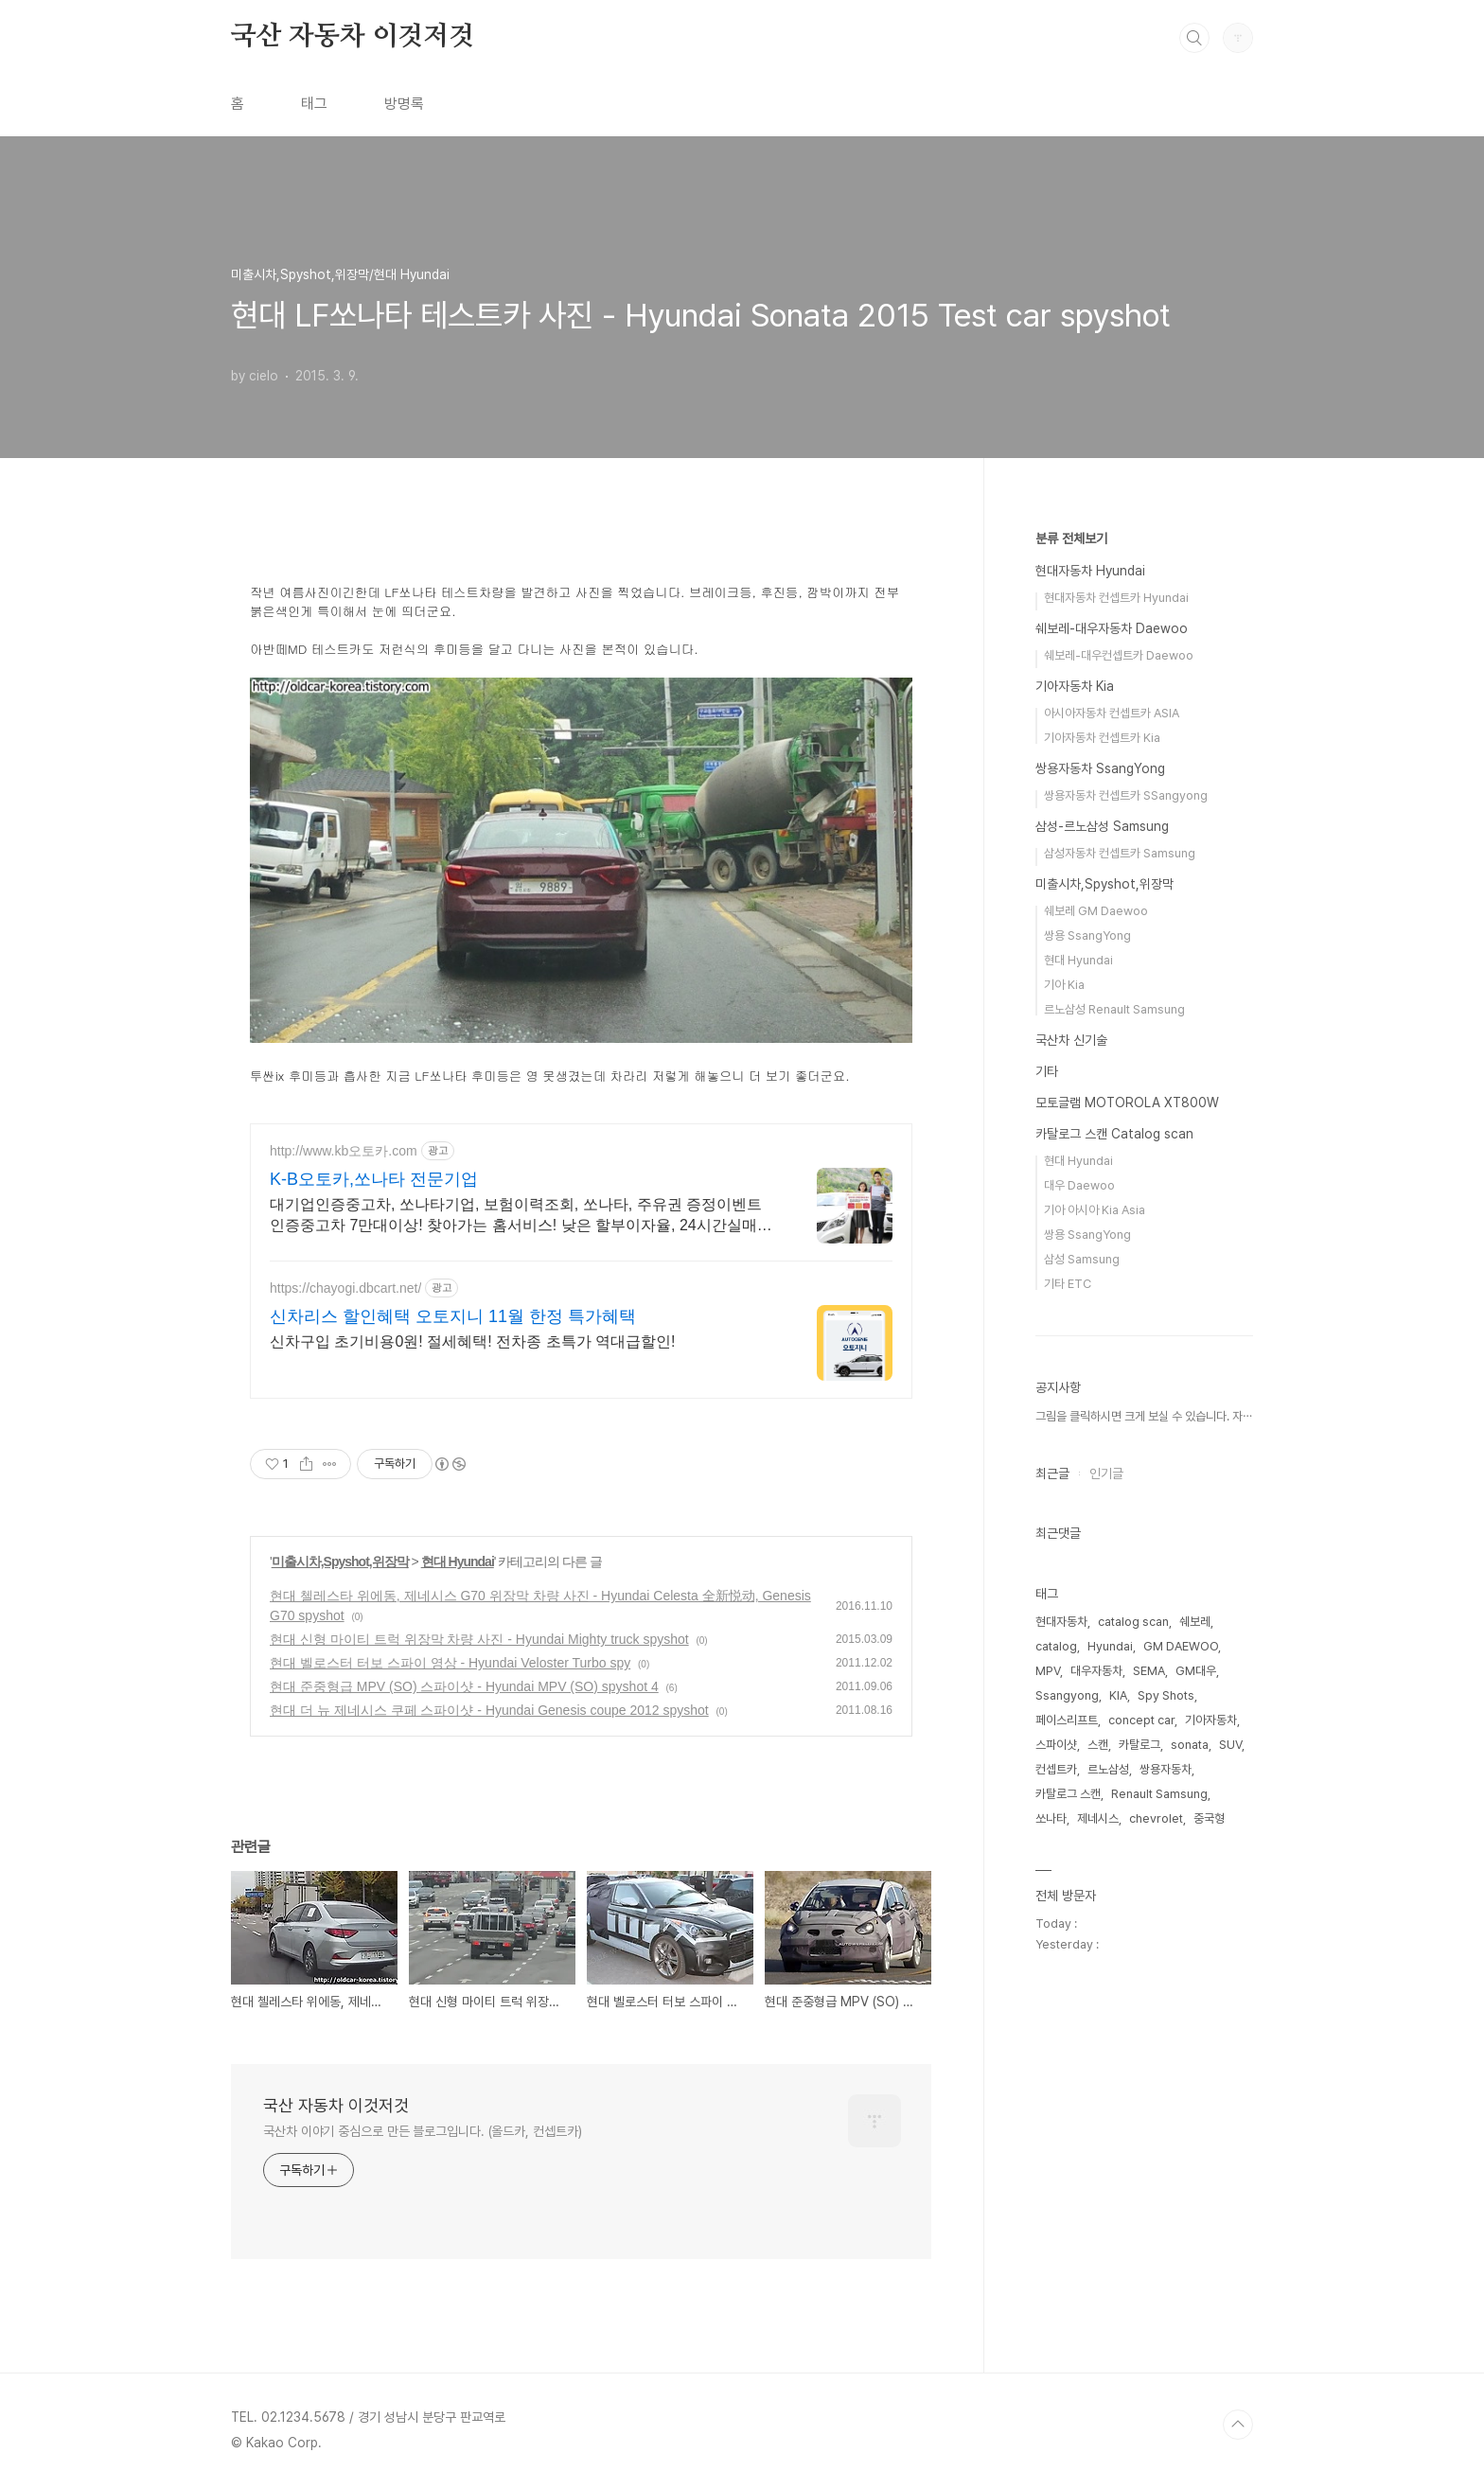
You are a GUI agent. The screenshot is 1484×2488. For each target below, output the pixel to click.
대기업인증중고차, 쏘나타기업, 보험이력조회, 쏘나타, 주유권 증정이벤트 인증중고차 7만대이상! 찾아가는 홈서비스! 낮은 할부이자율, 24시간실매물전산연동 (521, 1216)
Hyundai (1110, 1646)
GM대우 (1195, 1671)
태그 (314, 104)
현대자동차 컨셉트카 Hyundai (1116, 598)
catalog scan (1133, 1622)
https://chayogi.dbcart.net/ (345, 1288)
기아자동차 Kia (1074, 686)
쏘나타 (1051, 1818)
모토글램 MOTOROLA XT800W (1127, 1102)
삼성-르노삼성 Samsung (1102, 826)
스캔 (1097, 1745)
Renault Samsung (1159, 1794)
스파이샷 (1056, 1745)
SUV (1230, 1745)
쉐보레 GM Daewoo (1096, 911)
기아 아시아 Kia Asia (1094, 1210)
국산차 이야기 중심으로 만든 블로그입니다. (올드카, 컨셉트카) (422, 2131)
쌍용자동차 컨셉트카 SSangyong (1126, 795)
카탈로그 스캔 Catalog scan (1114, 1133)
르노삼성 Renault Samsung (1114, 1009)
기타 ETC (1067, 1284)
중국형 (1209, 1818)
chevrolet (1156, 1818)
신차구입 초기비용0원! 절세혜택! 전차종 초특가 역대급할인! (472, 1341)
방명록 (404, 104)
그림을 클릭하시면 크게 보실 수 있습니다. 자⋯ (1143, 1416)
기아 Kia (1064, 985)
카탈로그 (1139, 1745)
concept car (1141, 1720)
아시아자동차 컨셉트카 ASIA (1111, 713)
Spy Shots (1166, 1695)
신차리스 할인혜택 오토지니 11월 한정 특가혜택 (453, 1316)
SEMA (1149, 1671)
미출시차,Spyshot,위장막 (340, 1561)
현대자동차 (1061, 1622)
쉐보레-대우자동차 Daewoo (1111, 628)
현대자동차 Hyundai (1090, 570)
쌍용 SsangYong (1087, 935)
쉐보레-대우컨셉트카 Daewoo (1118, 655)
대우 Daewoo (1079, 1185)
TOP (1238, 2424)
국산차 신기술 (1071, 1040)
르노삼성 (1108, 1769)
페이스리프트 (1066, 1720)
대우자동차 (1096, 1671)
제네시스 (1098, 1818)
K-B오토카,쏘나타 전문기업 (374, 1179)
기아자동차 (1211, 1720)
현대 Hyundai (457, 1561)
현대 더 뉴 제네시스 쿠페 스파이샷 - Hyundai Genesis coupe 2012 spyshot (489, 1710)
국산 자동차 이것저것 (352, 37)
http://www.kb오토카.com (343, 1150)
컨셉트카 (1056, 1769)
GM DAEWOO (1180, 1646)
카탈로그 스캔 (1068, 1794)
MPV (1047, 1671)
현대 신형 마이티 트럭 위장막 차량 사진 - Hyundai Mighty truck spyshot (479, 1639)
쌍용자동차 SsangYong (1100, 768)
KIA (1118, 1695)
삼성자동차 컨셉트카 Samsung (1119, 853)
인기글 (1106, 1473)
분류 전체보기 (1071, 538)
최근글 (1052, 1473)
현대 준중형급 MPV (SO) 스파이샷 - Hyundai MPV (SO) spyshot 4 (464, 1686)
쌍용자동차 (1166, 1769)
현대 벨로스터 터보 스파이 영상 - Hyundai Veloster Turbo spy (450, 1662)
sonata (1190, 1745)
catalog (1056, 1646)
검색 (1194, 38)
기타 (1046, 1071)
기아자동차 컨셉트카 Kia (1102, 738)
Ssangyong (1067, 1695)
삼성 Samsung (1082, 1259)
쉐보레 (1194, 1622)
